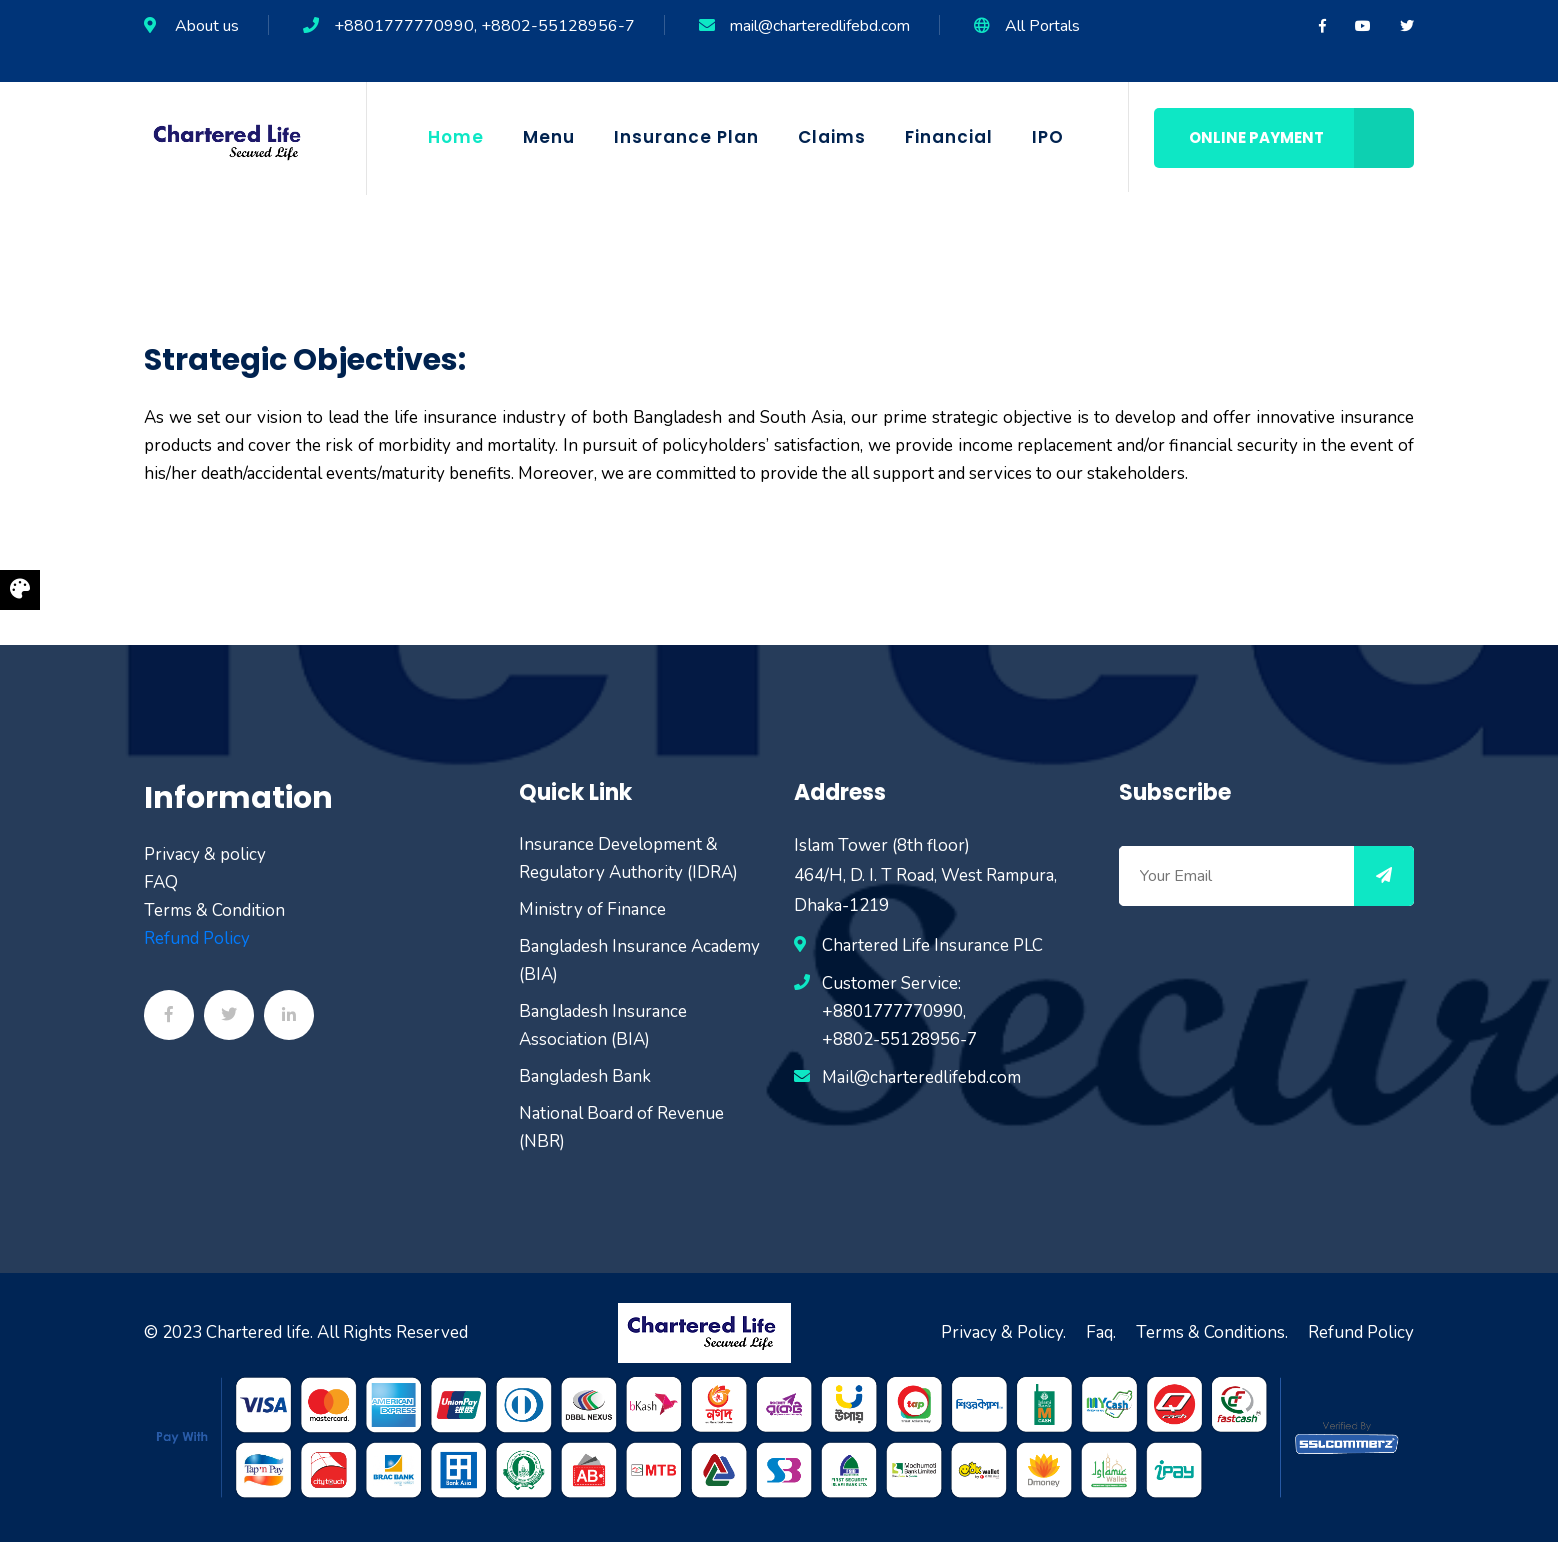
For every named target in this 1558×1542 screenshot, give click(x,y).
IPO (1048, 137)
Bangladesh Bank (585, 1076)
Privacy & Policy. (1003, 1332)
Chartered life (258, 1332)
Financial (949, 137)
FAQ (161, 882)
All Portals (1042, 26)
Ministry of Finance (592, 909)
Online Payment (1301, 138)
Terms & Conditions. (1212, 1332)
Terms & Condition (214, 910)
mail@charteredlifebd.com (820, 26)
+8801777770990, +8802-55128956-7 (484, 26)
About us (207, 26)
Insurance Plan (686, 137)
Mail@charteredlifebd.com (921, 1077)
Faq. (1101, 1332)
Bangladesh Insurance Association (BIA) (603, 1025)
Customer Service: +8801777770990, (894, 997)
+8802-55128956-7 (899, 1039)
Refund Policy (197, 938)
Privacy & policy (205, 854)
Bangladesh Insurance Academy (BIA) (639, 960)
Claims (832, 137)
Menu (549, 137)
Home (456, 137)
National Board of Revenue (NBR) (621, 1127)
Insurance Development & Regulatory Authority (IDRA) (628, 858)
